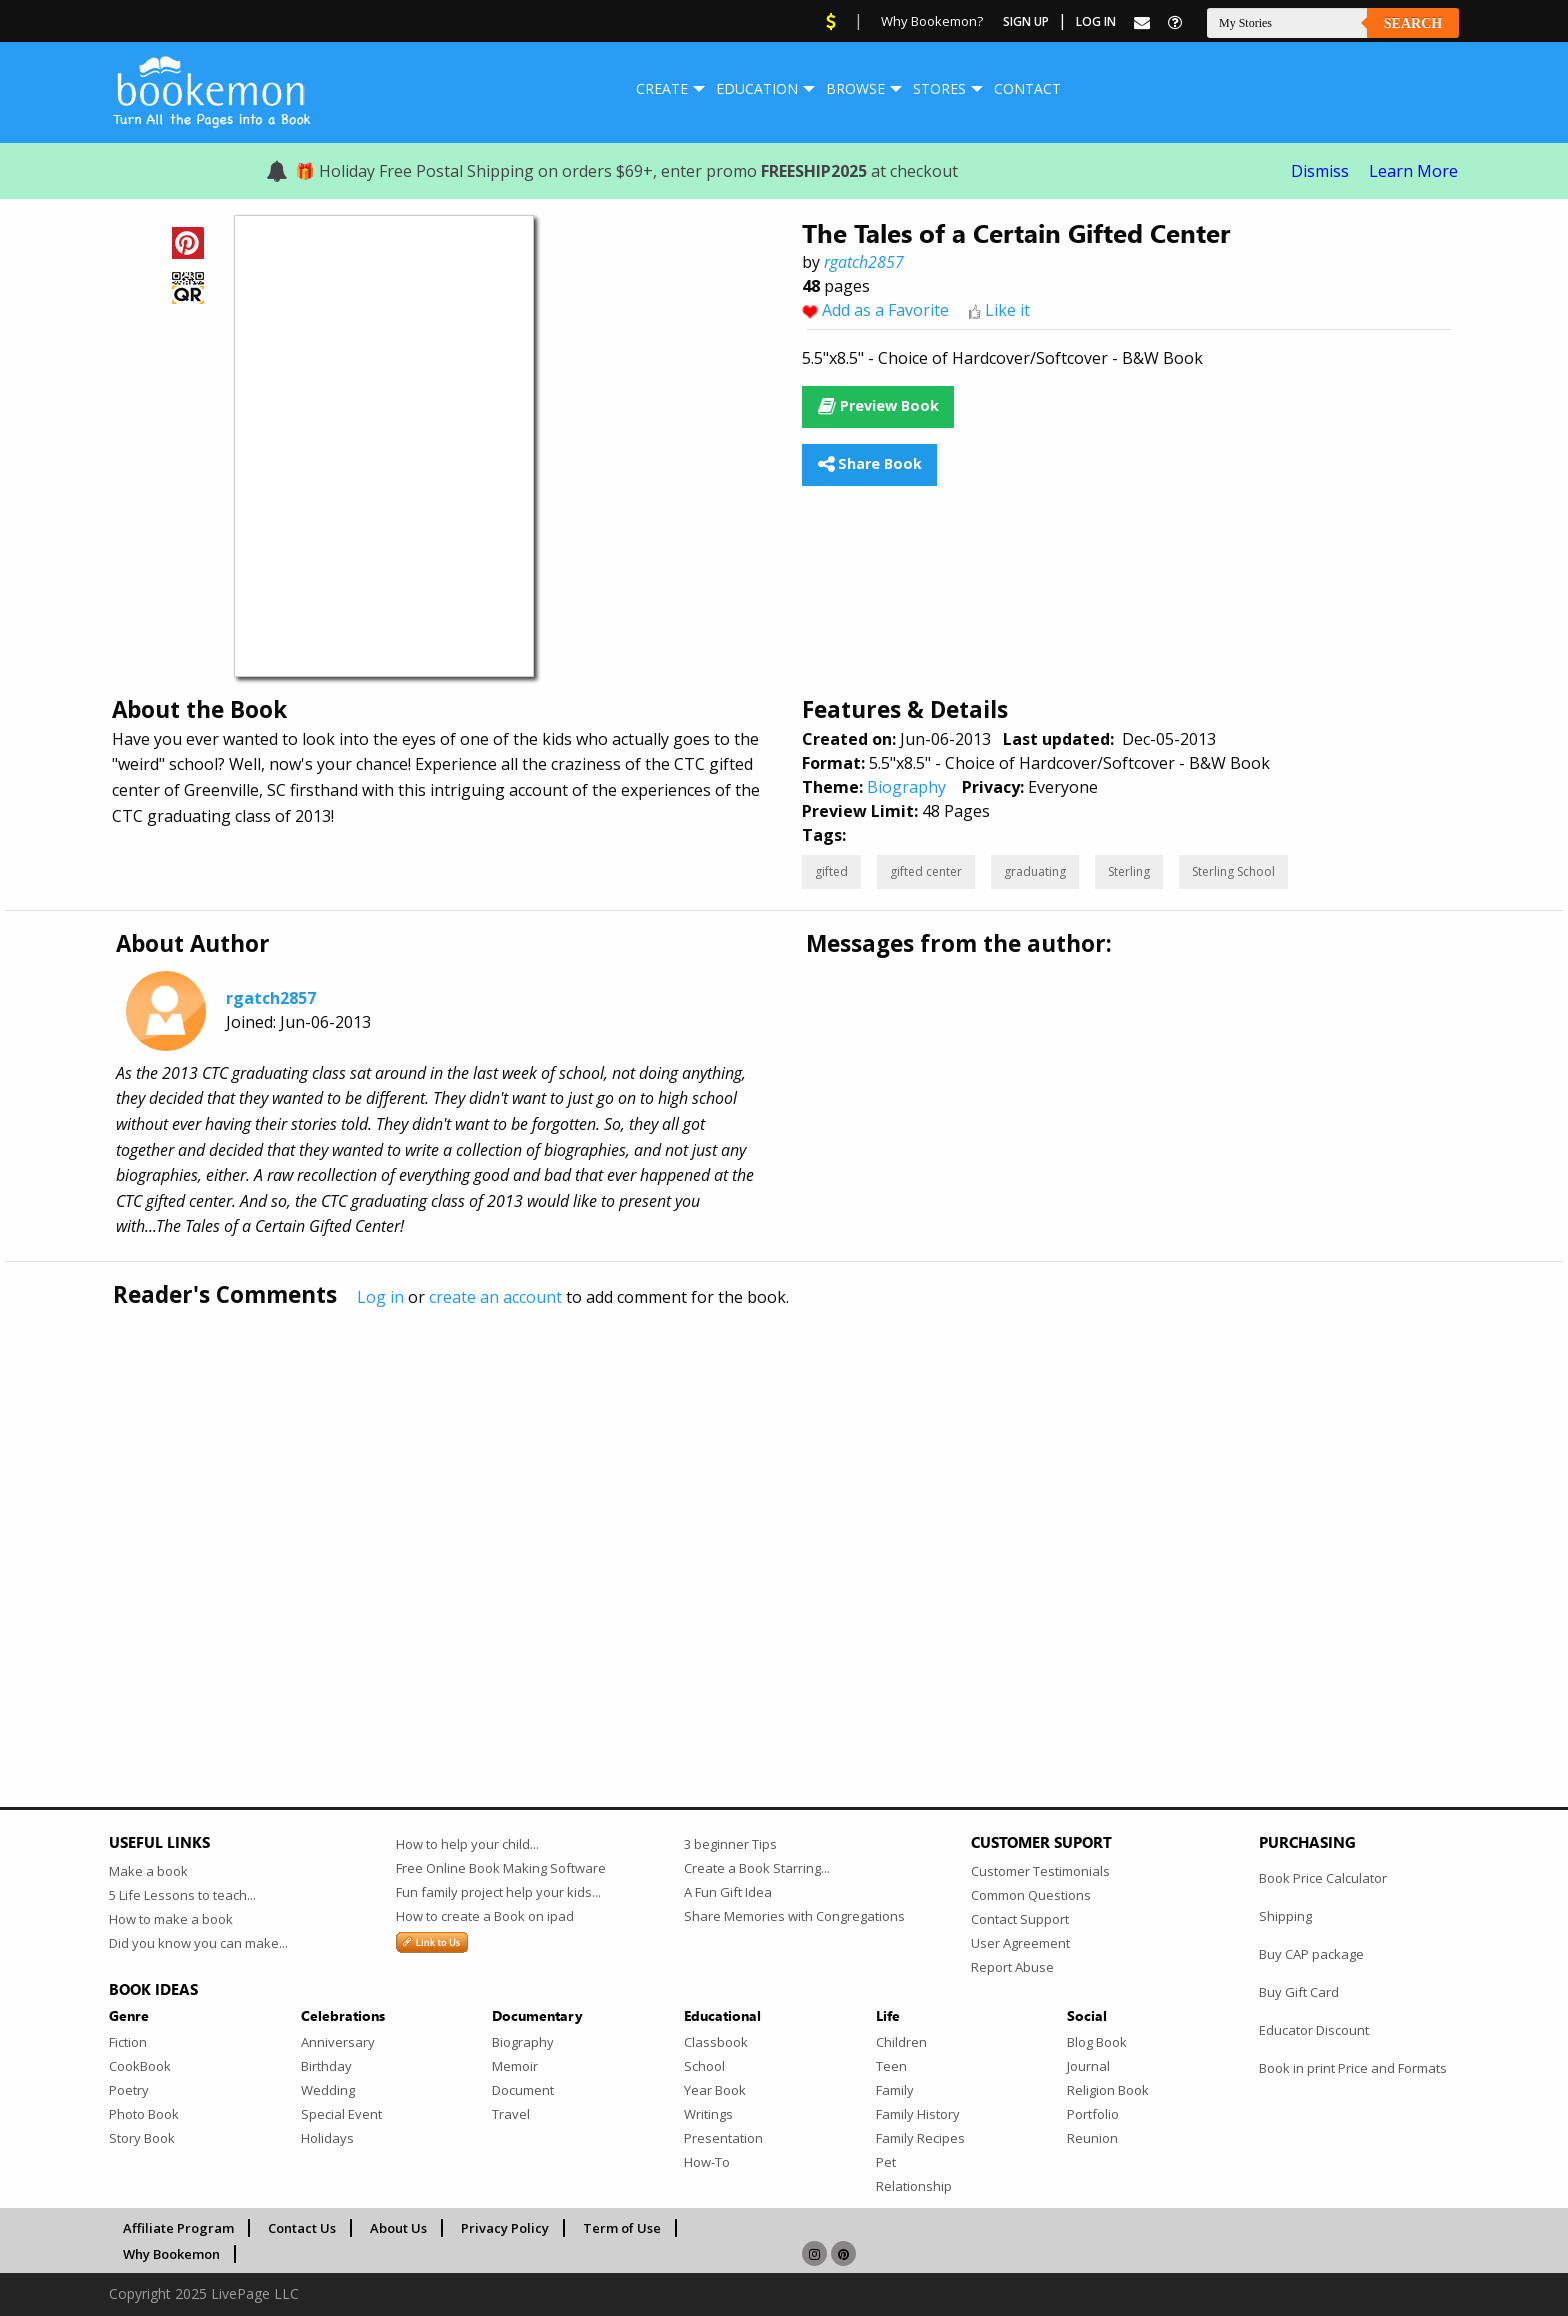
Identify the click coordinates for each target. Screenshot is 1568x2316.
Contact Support (1020, 1919)
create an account (495, 1297)
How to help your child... (467, 1844)
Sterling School (1233, 871)
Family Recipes (920, 2138)
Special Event (341, 2114)
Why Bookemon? (932, 21)
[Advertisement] (709, 1515)
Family (895, 2090)
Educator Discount (1314, 2030)
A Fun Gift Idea (728, 1892)
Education (757, 88)
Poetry (129, 2090)
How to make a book (171, 1919)
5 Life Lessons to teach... (182, 1895)
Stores (939, 88)
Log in (380, 1297)
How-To (707, 2162)
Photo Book (144, 2114)
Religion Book (1108, 2090)
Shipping (1285, 1916)
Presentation (723, 2138)
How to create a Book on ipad (485, 1916)
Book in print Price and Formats (1353, 2068)
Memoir (515, 2066)
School (704, 2066)
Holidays (327, 2138)
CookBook (140, 2066)
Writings (708, 2114)
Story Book (142, 2138)
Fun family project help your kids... (498, 1892)
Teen (891, 2066)
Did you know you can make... (198, 1943)
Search (1413, 23)
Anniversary (338, 2042)
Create (662, 88)
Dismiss (1320, 171)
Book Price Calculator (1323, 1878)
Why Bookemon (171, 2254)
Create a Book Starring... (757, 1868)
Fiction (128, 2042)
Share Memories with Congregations (794, 1916)
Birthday (326, 2066)
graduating (1035, 871)
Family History (918, 2114)
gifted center (926, 871)
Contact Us (302, 2228)
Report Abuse (1012, 1967)
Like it (1007, 310)
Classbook (716, 2042)
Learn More (1413, 171)
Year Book (715, 2090)
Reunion (1092, 2138)
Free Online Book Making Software (501, 1868)
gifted (831, 871)
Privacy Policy (505, 2228)
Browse (855, 88)
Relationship (914, 2186)
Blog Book (1097, 2042)
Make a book (148, 1871)
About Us (398, 2228)
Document (523, 2090)
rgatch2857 (864, 262)
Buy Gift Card (1299, 1992)
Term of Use (622, 2228)
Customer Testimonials (1040, 1871)
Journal (1088, 2066)
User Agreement (1020, 1943)
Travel (511, 2114)
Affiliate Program (178, 2228)
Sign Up (1026, 21)
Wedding (328, 2090)
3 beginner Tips (730, 1844)
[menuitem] (662, 89)
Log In (1096, 21)
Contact (1027, 88)
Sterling (1129, 871)
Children (901, 2042)
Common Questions (1031, 1895)
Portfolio (1093, 2114)
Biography (906, 787)
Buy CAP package (1311, 1954)
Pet (886, 2162)
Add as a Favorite (885, 310)
